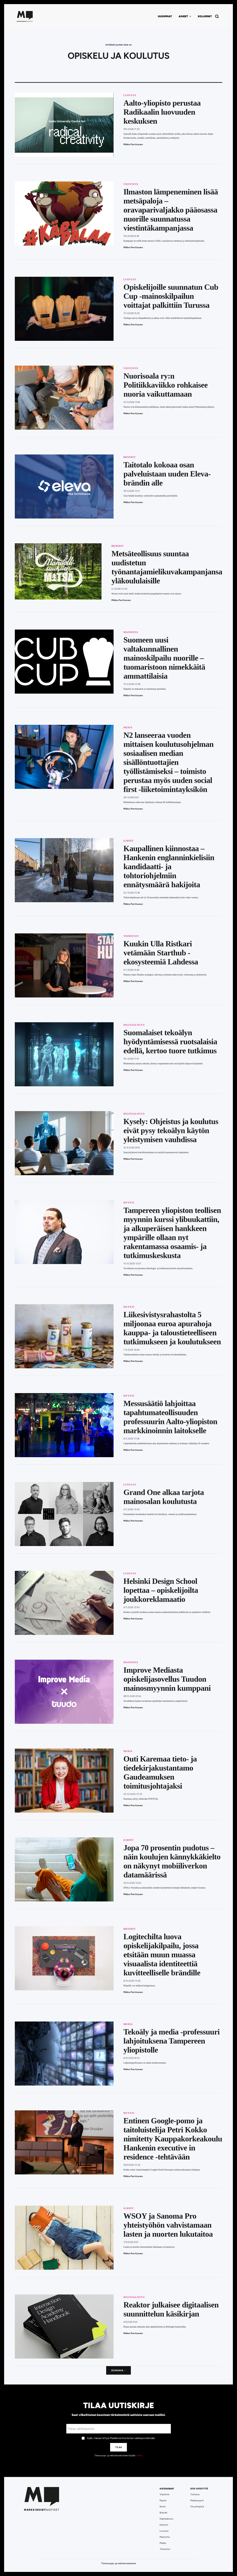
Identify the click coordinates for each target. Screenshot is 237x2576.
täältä (139, 2455)
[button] (185, 16)
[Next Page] (118, 2370)
